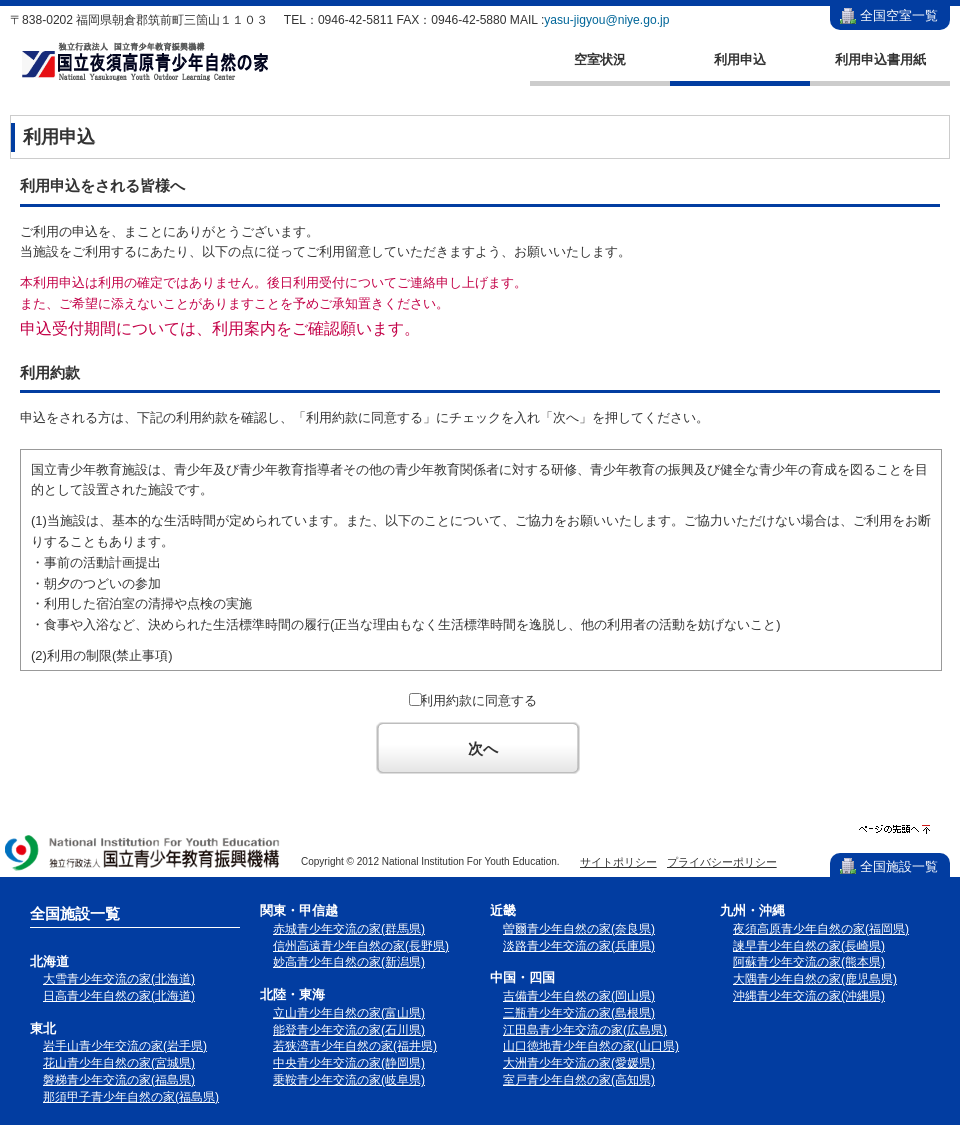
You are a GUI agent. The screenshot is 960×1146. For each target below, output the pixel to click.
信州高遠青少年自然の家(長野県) (361, 946)
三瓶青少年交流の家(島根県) (579, 1013)
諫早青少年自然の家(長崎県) (809, 946)
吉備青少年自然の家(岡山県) (579, 996)
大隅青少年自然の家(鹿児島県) (815, 979)
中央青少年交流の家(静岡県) (349, 1063)
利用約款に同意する (478, 700)
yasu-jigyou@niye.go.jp (606, 20)
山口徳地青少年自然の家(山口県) (591, 1046)
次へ (483, 748)
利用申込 (740, 59)
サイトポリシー (618, 862)
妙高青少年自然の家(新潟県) (349, 962)
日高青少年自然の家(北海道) (119, 996)
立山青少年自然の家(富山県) (349, 1013)
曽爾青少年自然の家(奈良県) (579, 929)
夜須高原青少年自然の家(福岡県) (821, 929)
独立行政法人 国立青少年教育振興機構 (143, 854)
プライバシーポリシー (722, 862)
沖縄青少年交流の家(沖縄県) (809, 996)
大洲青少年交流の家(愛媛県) (579, 1063)
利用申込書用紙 (880, 59)
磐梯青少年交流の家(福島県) (119, 1080)
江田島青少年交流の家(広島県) (585, 1030)
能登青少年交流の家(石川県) (349, 1030)
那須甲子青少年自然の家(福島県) (131, 1097)
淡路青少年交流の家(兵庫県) (579, 946)
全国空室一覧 (899, 15)
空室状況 (600, 59)
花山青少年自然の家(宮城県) (119, 1063)
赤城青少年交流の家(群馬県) (349, 929)
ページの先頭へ (894, 829)
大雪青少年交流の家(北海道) (119, 979)
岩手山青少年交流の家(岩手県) (125, 1046)
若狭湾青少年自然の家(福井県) (355, 1046)
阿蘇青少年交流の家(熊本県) (809, 962)
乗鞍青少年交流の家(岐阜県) (349, 1080)
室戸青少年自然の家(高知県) (579, 1080)
